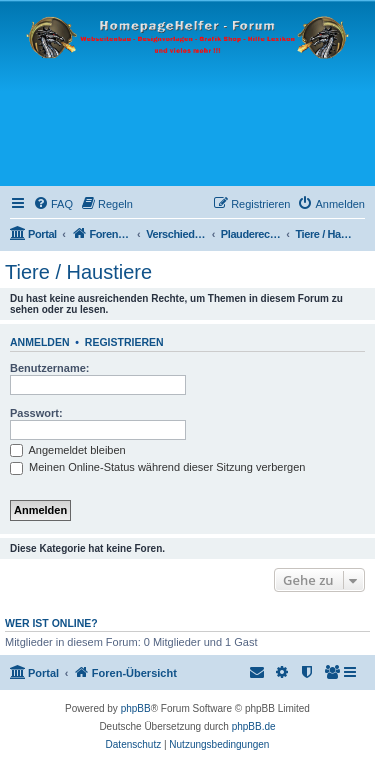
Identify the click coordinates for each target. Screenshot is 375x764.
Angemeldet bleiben (68, 450)
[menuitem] (53, 204)
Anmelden (40, 342)
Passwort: (36, 413)
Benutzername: (49, 368)
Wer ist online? (51, 623)
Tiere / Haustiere (78, 272)
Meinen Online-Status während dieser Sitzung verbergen (157, 467)
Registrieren (124, 342)
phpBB (136, 708)
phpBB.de (254, 726)
